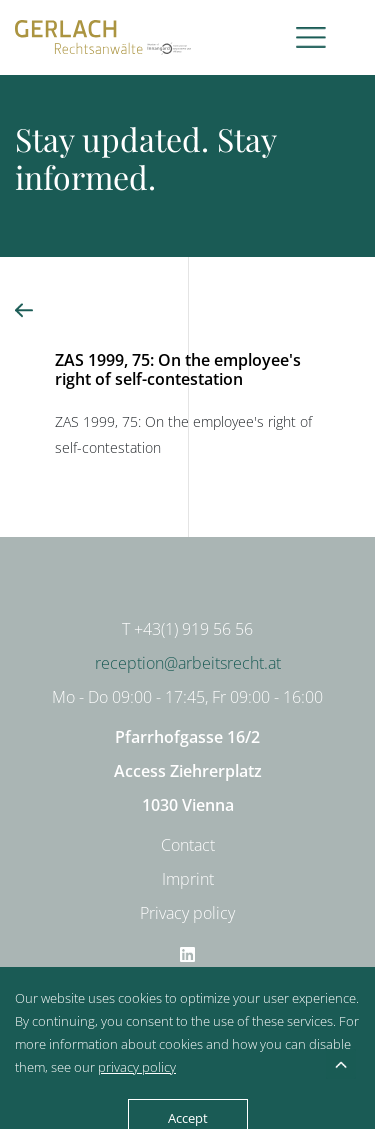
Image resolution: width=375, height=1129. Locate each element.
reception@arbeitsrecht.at (188, 663)
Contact (188, 845)
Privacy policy (187, 913)
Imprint (188, 879)
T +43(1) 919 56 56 (187, 629)
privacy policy (137, 1067)
